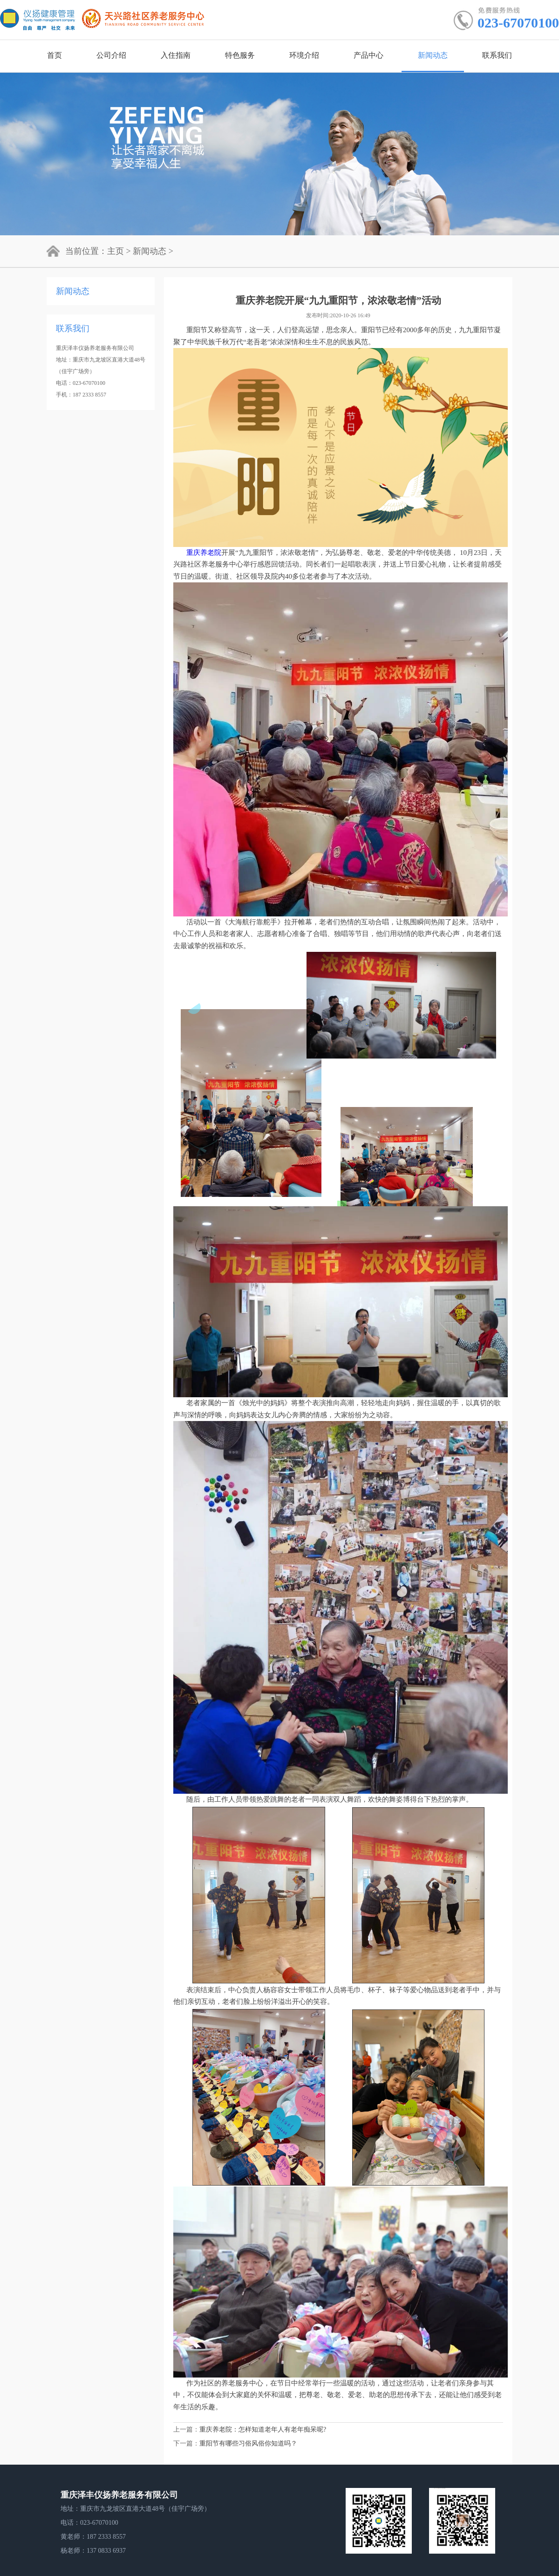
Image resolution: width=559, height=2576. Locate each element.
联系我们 (497, 55)
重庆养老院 (203, 552)
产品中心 (368, 55)
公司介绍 (111, 55)
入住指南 (176, 55)
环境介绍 (304, 55)
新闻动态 (433, 55)
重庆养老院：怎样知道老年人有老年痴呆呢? (262, 2429)
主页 (115, 251)
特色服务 (240, 55)
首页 (54, 55)
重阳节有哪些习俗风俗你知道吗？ (248, 2443)
